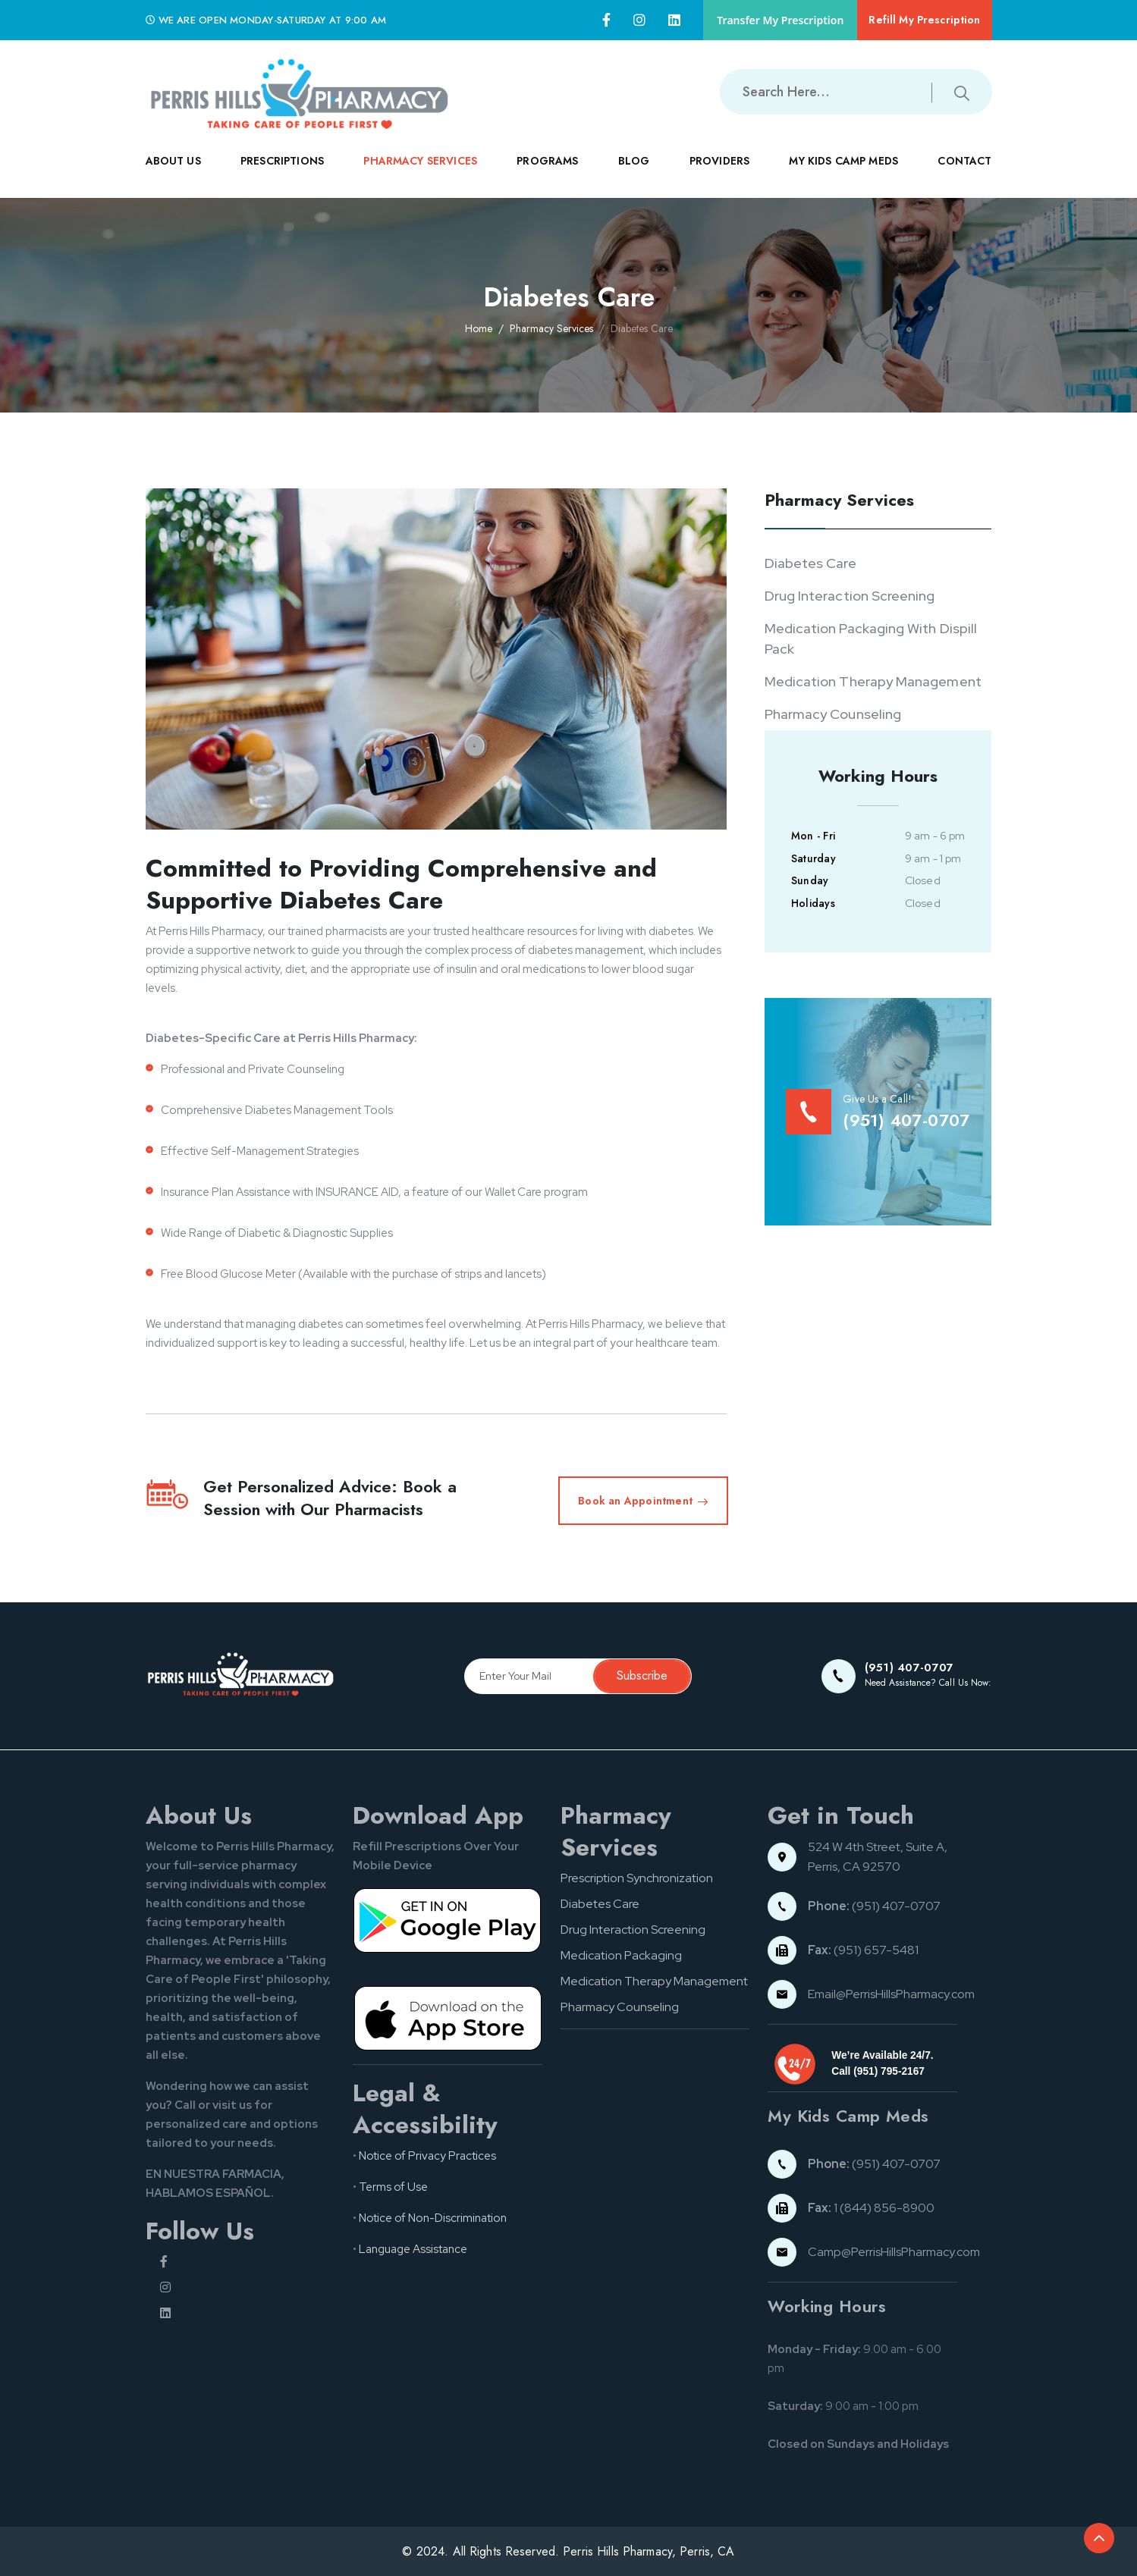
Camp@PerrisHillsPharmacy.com (894, 2252)
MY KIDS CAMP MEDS (843, 173)
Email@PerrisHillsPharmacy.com (891, 1994)
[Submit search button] (961, 92)
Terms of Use (393, 2187)
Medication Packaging (621, 1955)
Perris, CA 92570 (854, 1867)
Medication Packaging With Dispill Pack (871, 638)
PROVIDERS (719, 173)
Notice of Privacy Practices (427, 2155)
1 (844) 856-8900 (871, 2208)
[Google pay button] (447, 1920)
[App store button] (447, 2017)
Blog (634, 160)
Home (478, 328)
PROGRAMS (547, 173)
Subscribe (642, 1675)
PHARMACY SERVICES (420, 173)
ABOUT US (173, 173)
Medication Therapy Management (873, 681)
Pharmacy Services (551, 328)
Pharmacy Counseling (833, 714)
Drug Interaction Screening (850, 595)
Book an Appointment (643, 1501)
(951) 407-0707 (874, 1906)
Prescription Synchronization (637, 1878)
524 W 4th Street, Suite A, (879, 1847)
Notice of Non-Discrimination (433, 2218)
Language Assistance (413, 2249)
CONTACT (964, 173)
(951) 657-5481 (863, 1950)
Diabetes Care (810, 563)
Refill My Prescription (924, 19)
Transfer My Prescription (780, 20)
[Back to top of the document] (1099, 2538)
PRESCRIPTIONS (282, 173)
